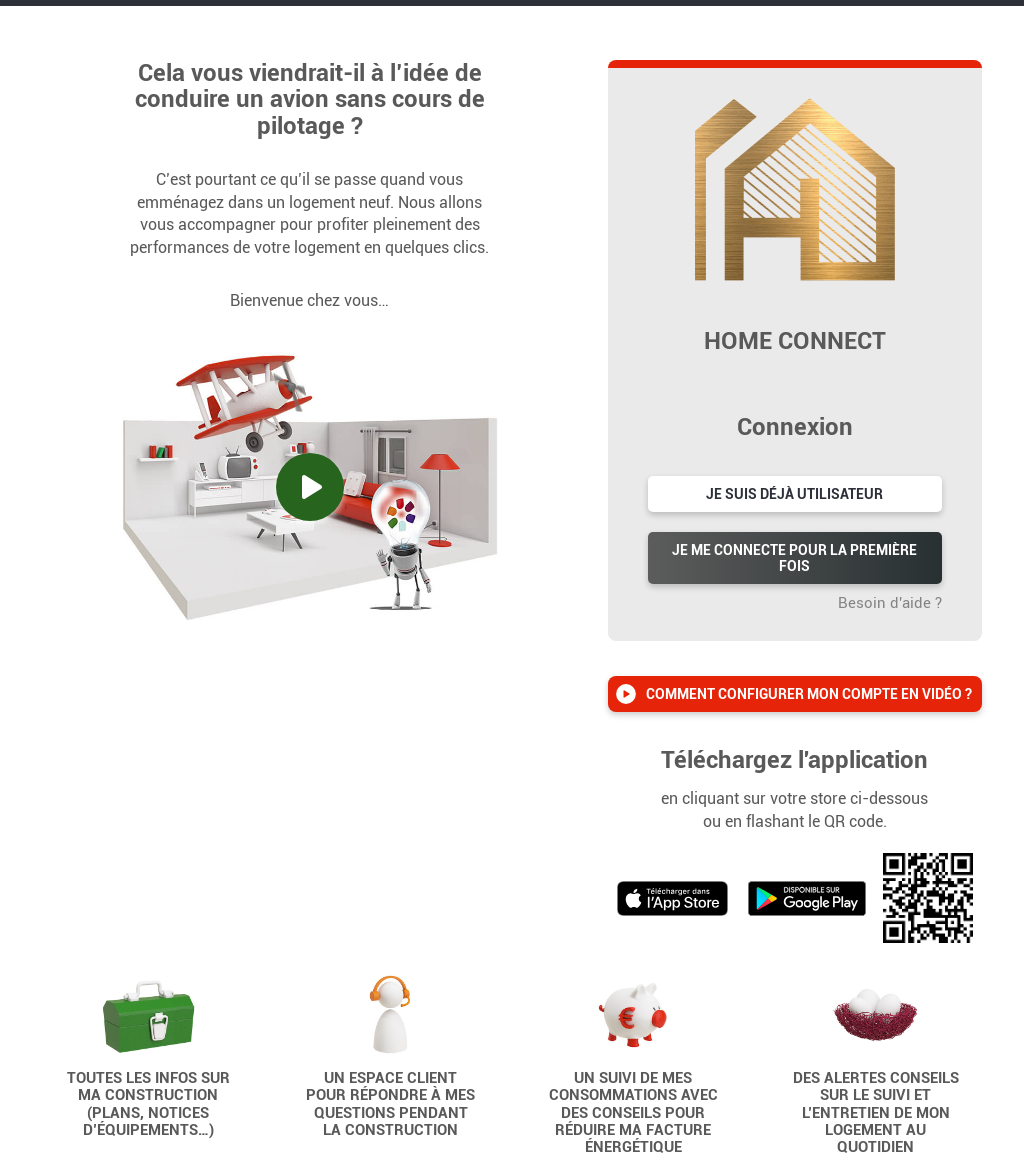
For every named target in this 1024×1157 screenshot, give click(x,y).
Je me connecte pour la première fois (794, 558)
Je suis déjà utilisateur (794, 494)
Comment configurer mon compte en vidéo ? (809, 694)
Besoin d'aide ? (890, 603)
